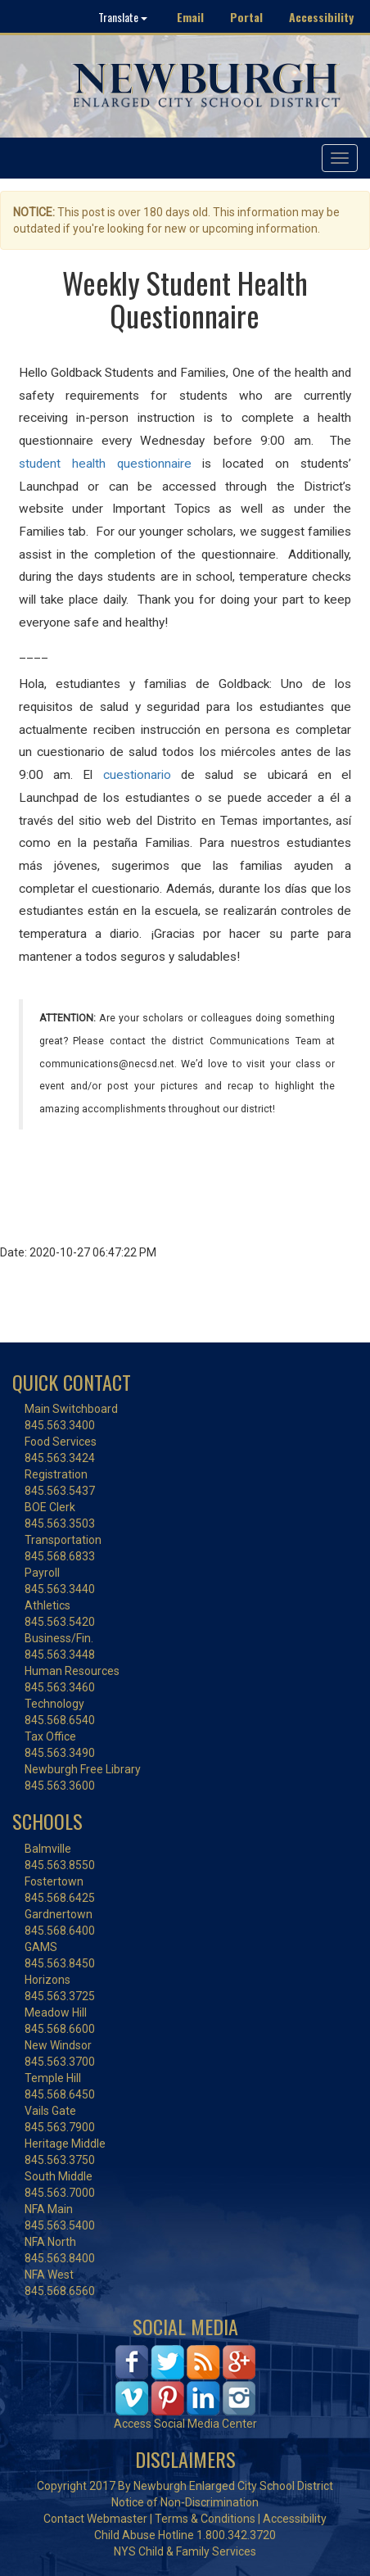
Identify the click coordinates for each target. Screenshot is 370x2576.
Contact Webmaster (95, 2518)
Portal (246, 16)
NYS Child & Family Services (185, 2551)
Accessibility (321, 16)
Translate (122, 16)
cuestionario (137, 774)
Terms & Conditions (205, 2518)
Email (190, 16)
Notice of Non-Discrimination (185, 2502)
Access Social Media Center (185, 2423)
